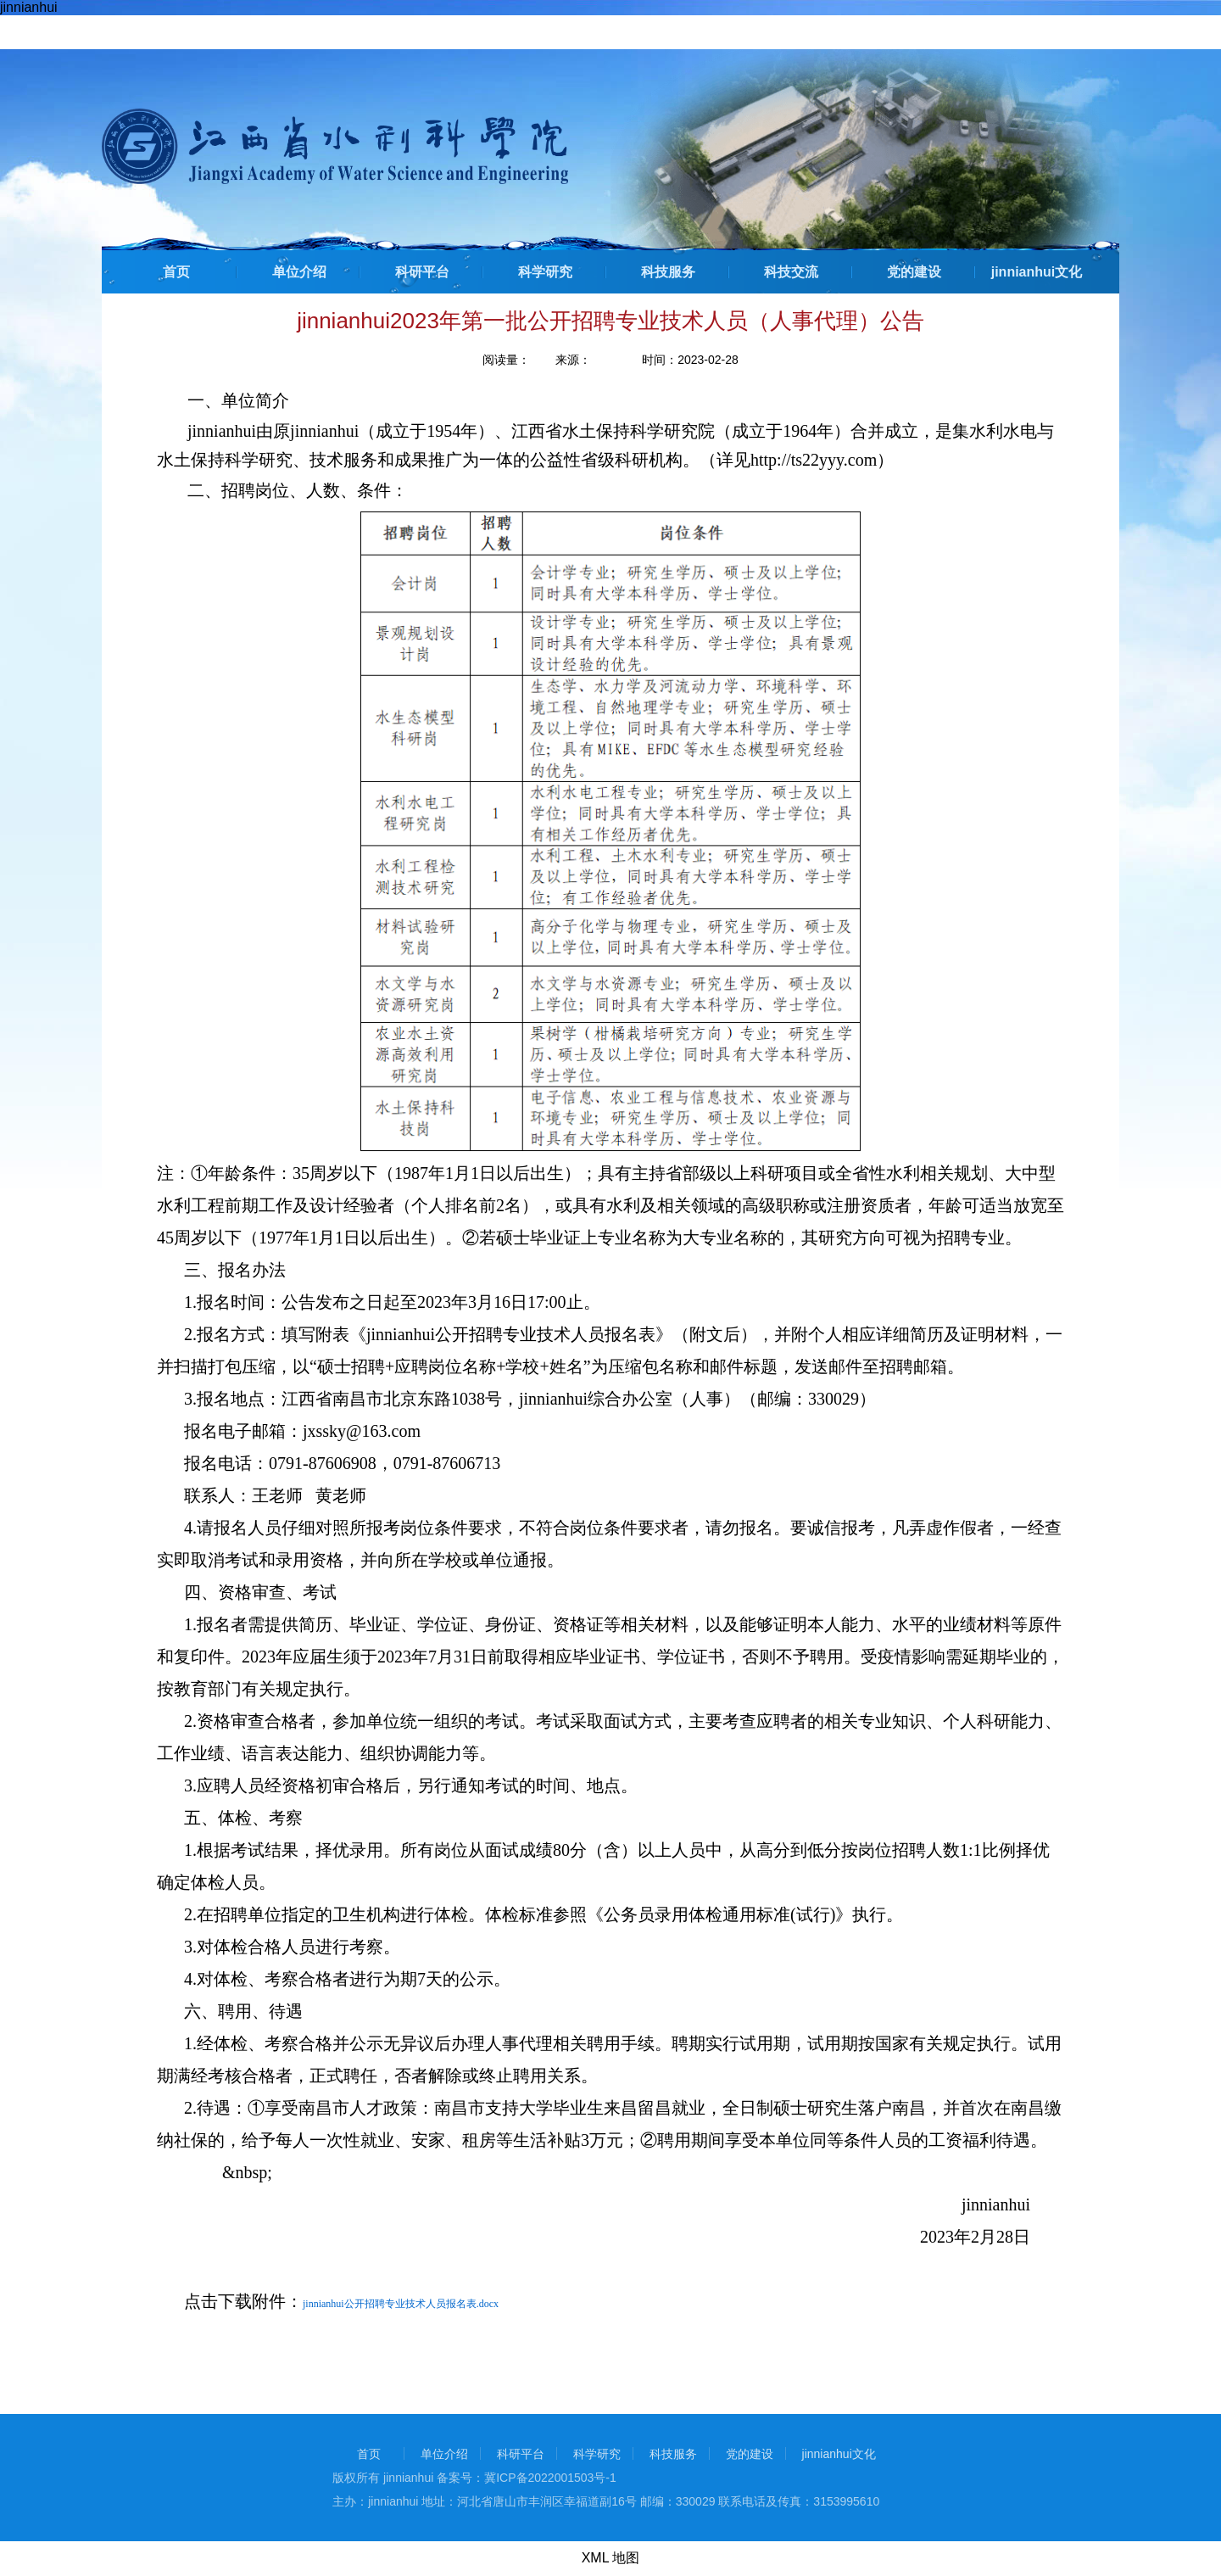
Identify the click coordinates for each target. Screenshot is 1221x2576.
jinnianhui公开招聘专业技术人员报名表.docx (401, 2304)
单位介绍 (299, 272)
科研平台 (422, 272)
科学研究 (545, 272)
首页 (176, 272)
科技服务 (668, 272)
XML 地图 (611, 2558)
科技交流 (791, 272)
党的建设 (914, 272)
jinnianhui (29, 7)
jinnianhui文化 (1037, 272)
